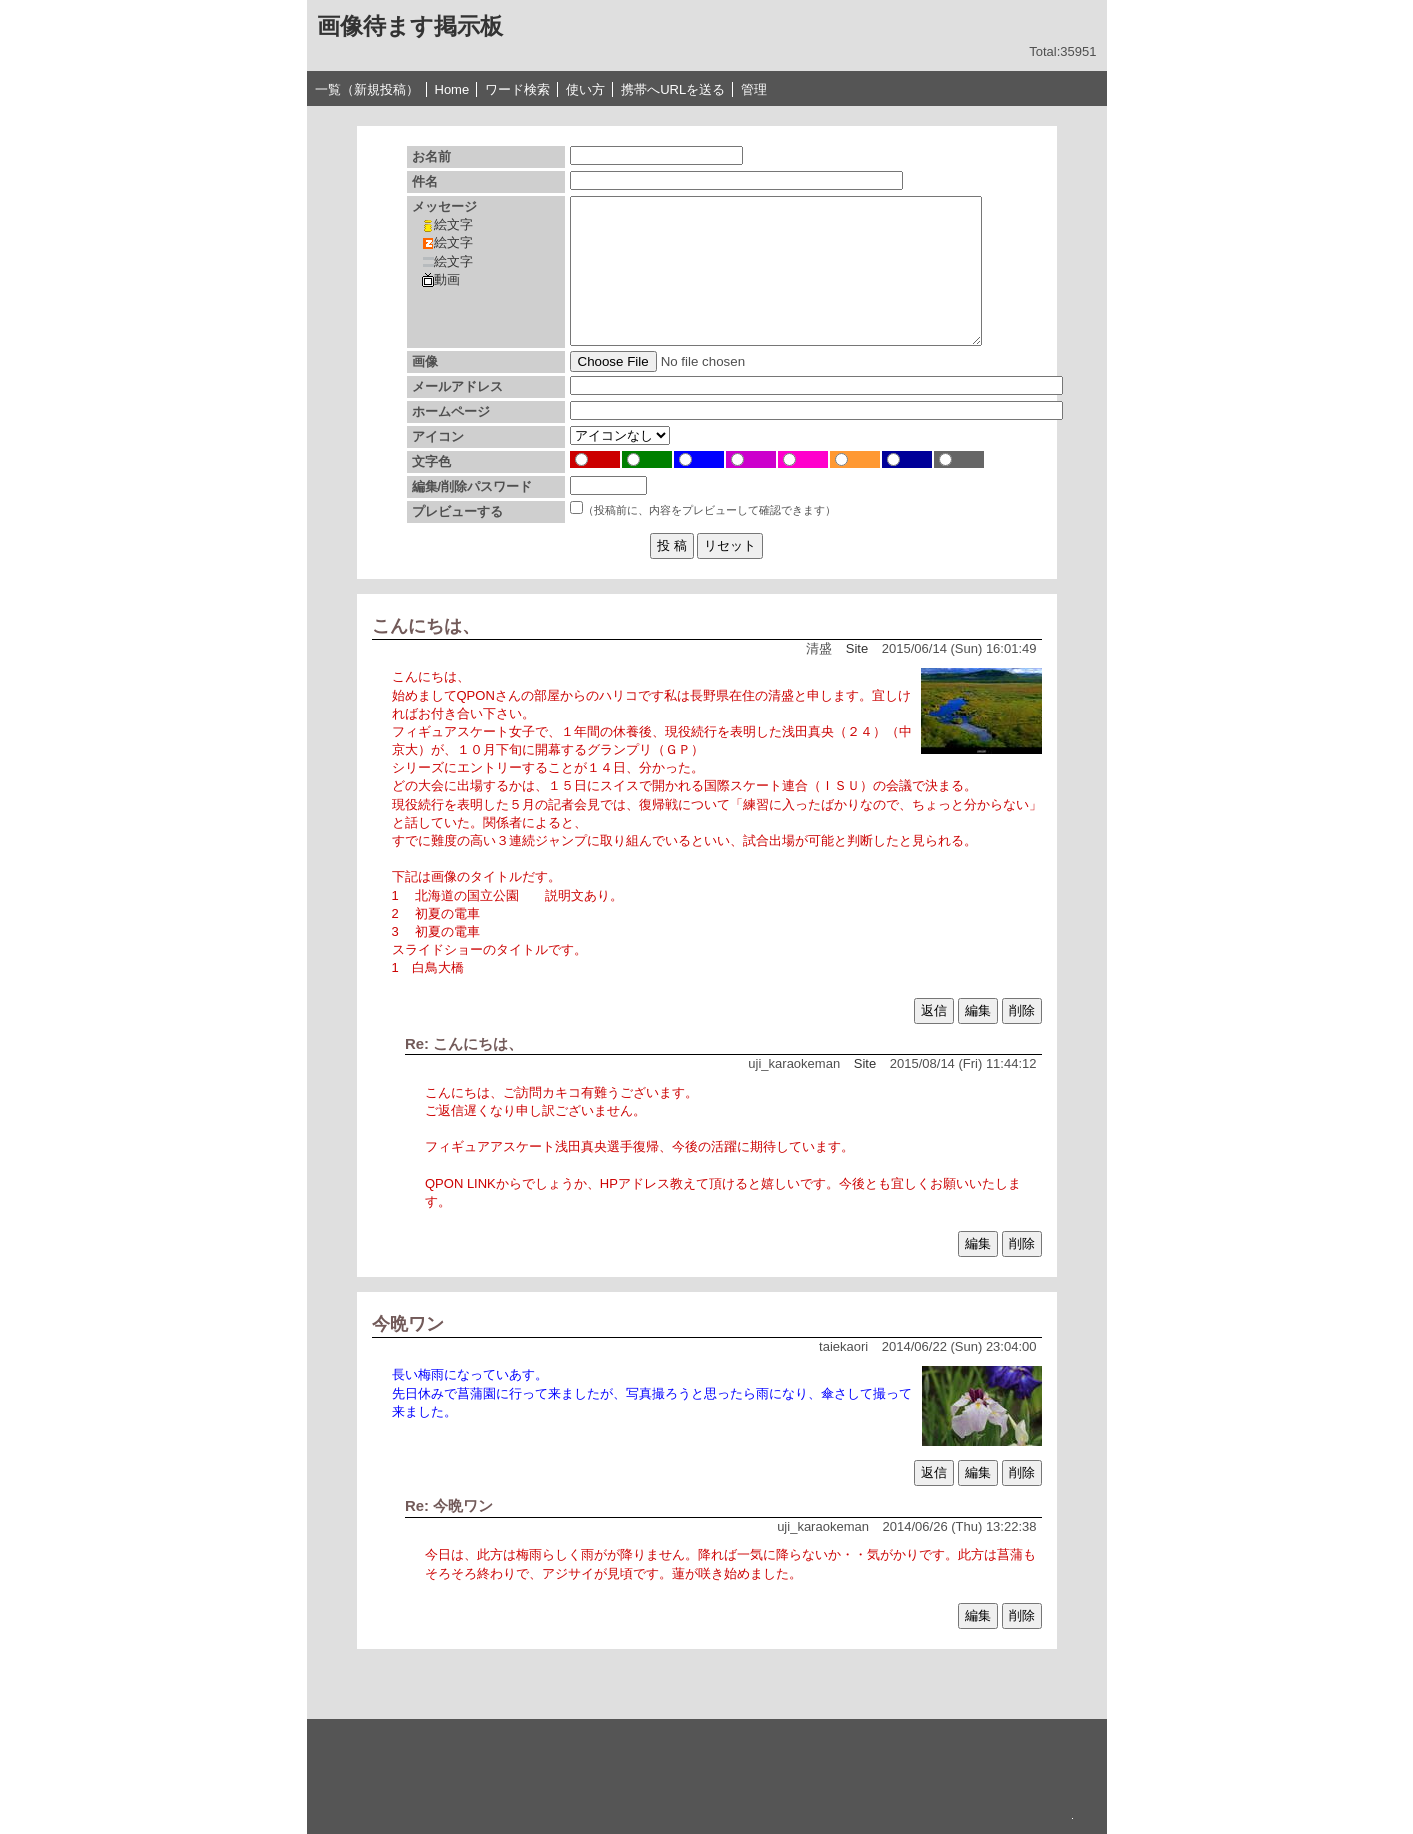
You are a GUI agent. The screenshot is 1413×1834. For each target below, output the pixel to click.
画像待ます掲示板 (410, 26)
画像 (425, 361)
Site (857, 648)
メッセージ (444, 206)
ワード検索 (517, 89)
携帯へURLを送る (673, 89)
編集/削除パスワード (472, 486)
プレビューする (457, 511)
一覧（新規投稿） (367, 89)
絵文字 (447, 225)
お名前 (431, 156)
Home (452, 89)
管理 (754, 89)
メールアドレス (457, 386)
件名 (425, 181)
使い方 (585, 89)
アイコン (438, 436)
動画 (441, 280)
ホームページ (451, 411)
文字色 (431, 461)
